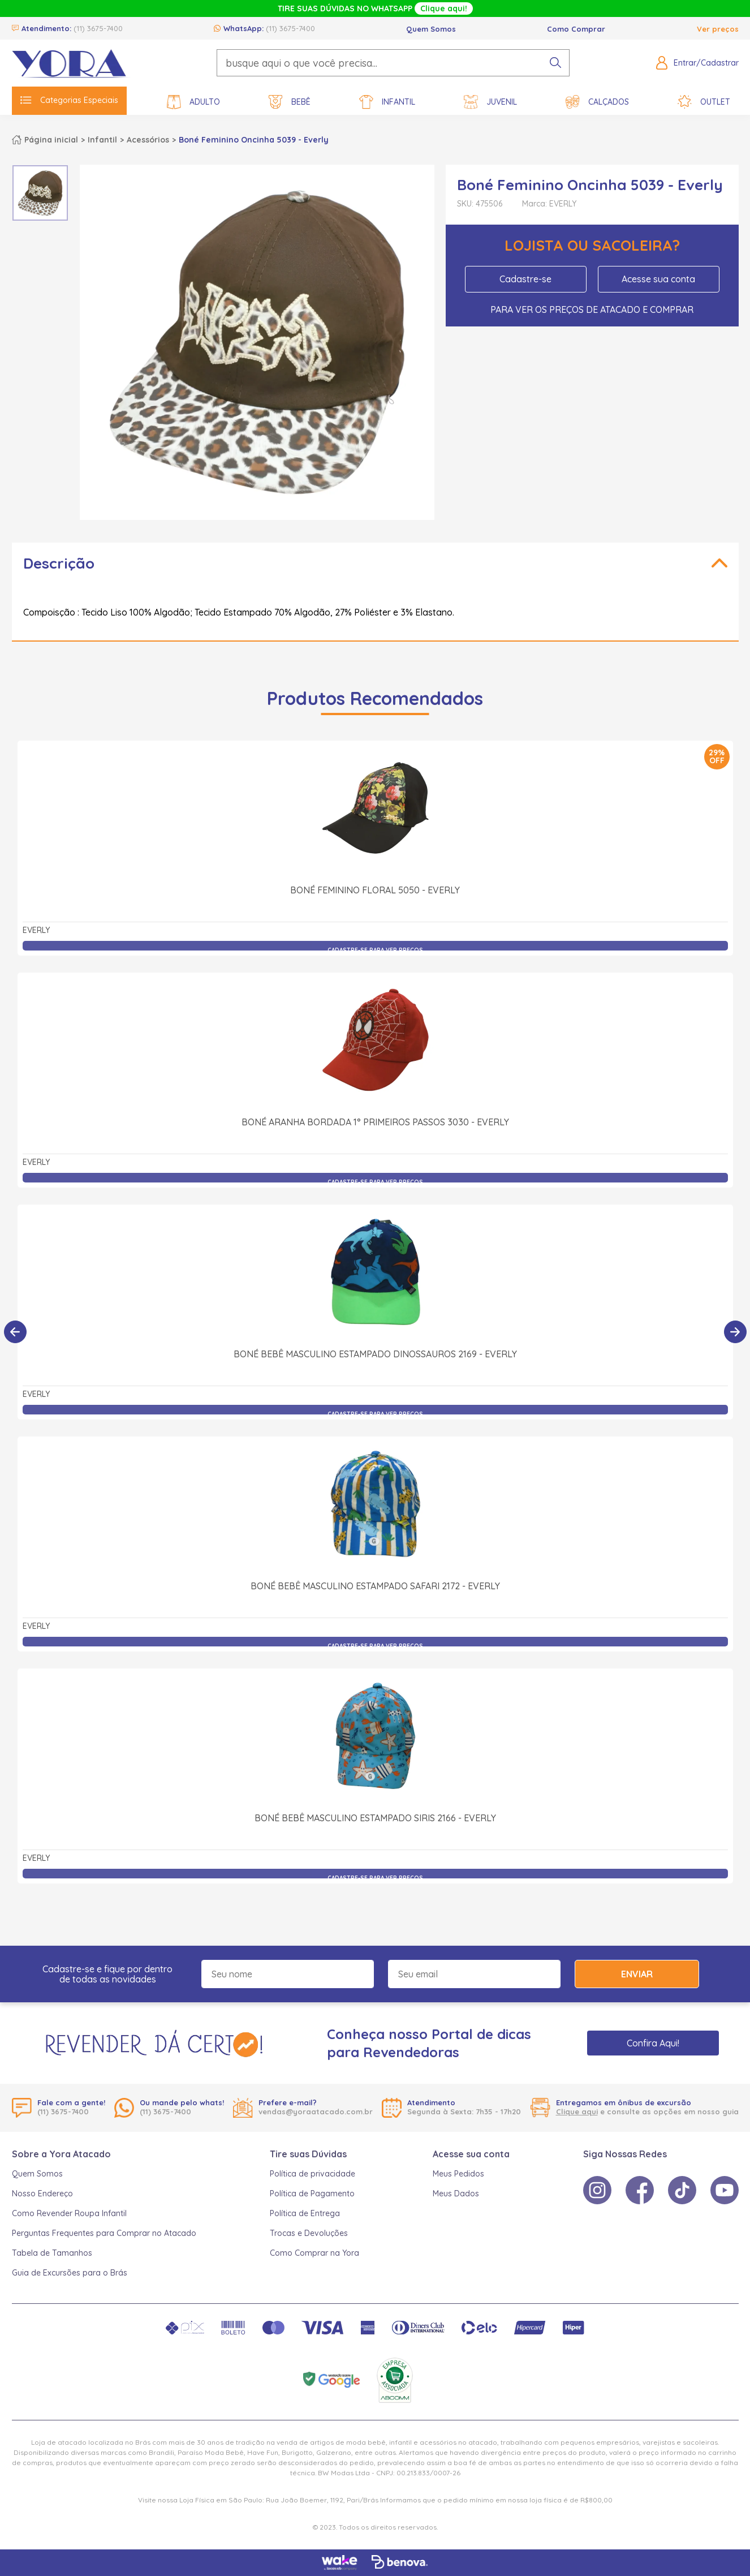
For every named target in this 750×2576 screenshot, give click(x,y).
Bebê (290, 102)
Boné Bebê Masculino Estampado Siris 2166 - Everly (375, 1818)
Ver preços (718, 28)
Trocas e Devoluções (309, 2233)
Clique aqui (577, 2111)
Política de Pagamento (312, 2193)
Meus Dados (456, 2193)
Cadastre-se (525, 279)
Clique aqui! (443, 8)
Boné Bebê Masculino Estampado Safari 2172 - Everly (375, 1586)
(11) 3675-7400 (98, 28)
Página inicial (51, 140)
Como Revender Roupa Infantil (69, 2213)
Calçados (597, 102)
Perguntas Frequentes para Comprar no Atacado (104, 2233)
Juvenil (490, 102)
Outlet (704, 102)
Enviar (637, 1974)
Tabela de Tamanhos (52, 2253)
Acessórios (148, 140)
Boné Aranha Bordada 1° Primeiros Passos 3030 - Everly (375, 1122)
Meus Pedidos (458, 2174)
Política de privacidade (312, 2174)
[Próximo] (735, 1332)
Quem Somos (431, 28)
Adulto (193, 102)
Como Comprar (576, 28)
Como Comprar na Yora (314, 2253)
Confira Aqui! (653, 2043)
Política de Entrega (305, 2213)
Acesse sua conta (658, 279)
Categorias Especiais (69, 100)
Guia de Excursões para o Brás (69, 2273)
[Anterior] (15, 1332)
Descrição (58, 563)
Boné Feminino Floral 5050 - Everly (375, 890)
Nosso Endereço (42, 2193)
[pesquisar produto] (555, 62)
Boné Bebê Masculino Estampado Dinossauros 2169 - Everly (375, 1354)
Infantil (387, 102)
